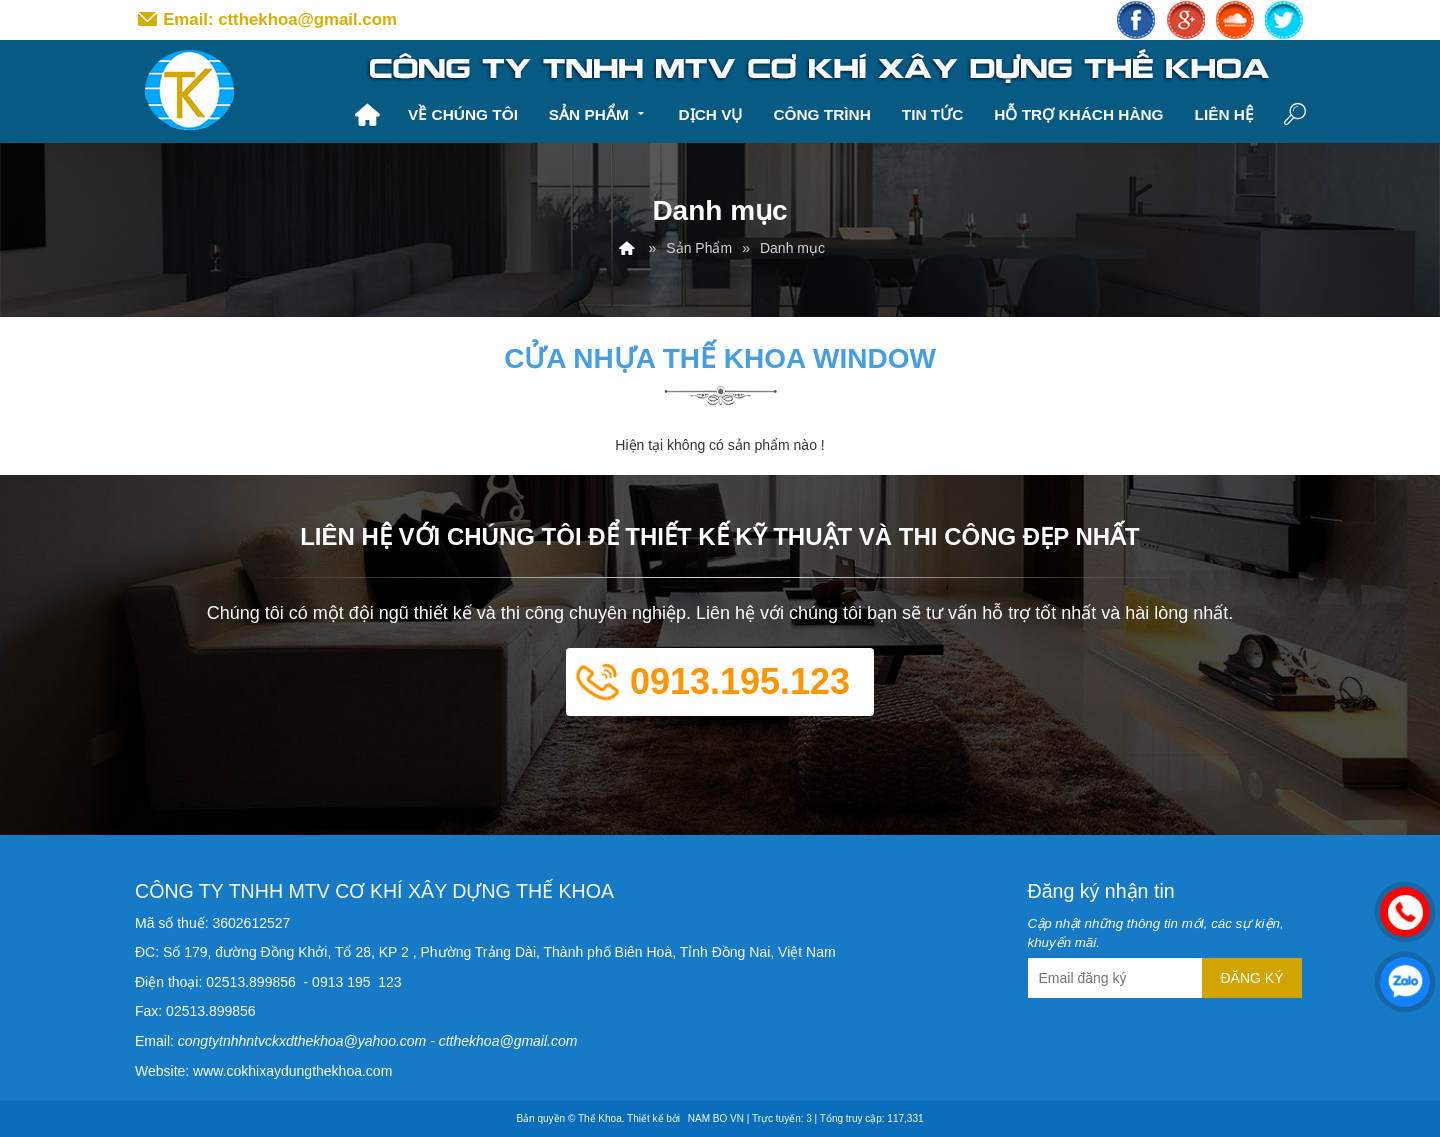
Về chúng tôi (463, 114)
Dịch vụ (711, 114)
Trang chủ (367, 115)
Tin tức (933, 114)
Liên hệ (1223, 114)
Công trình (821, 114)
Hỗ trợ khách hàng (1078, 114)
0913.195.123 (740, 681)
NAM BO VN (716, 1118)
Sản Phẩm (598, 112)
